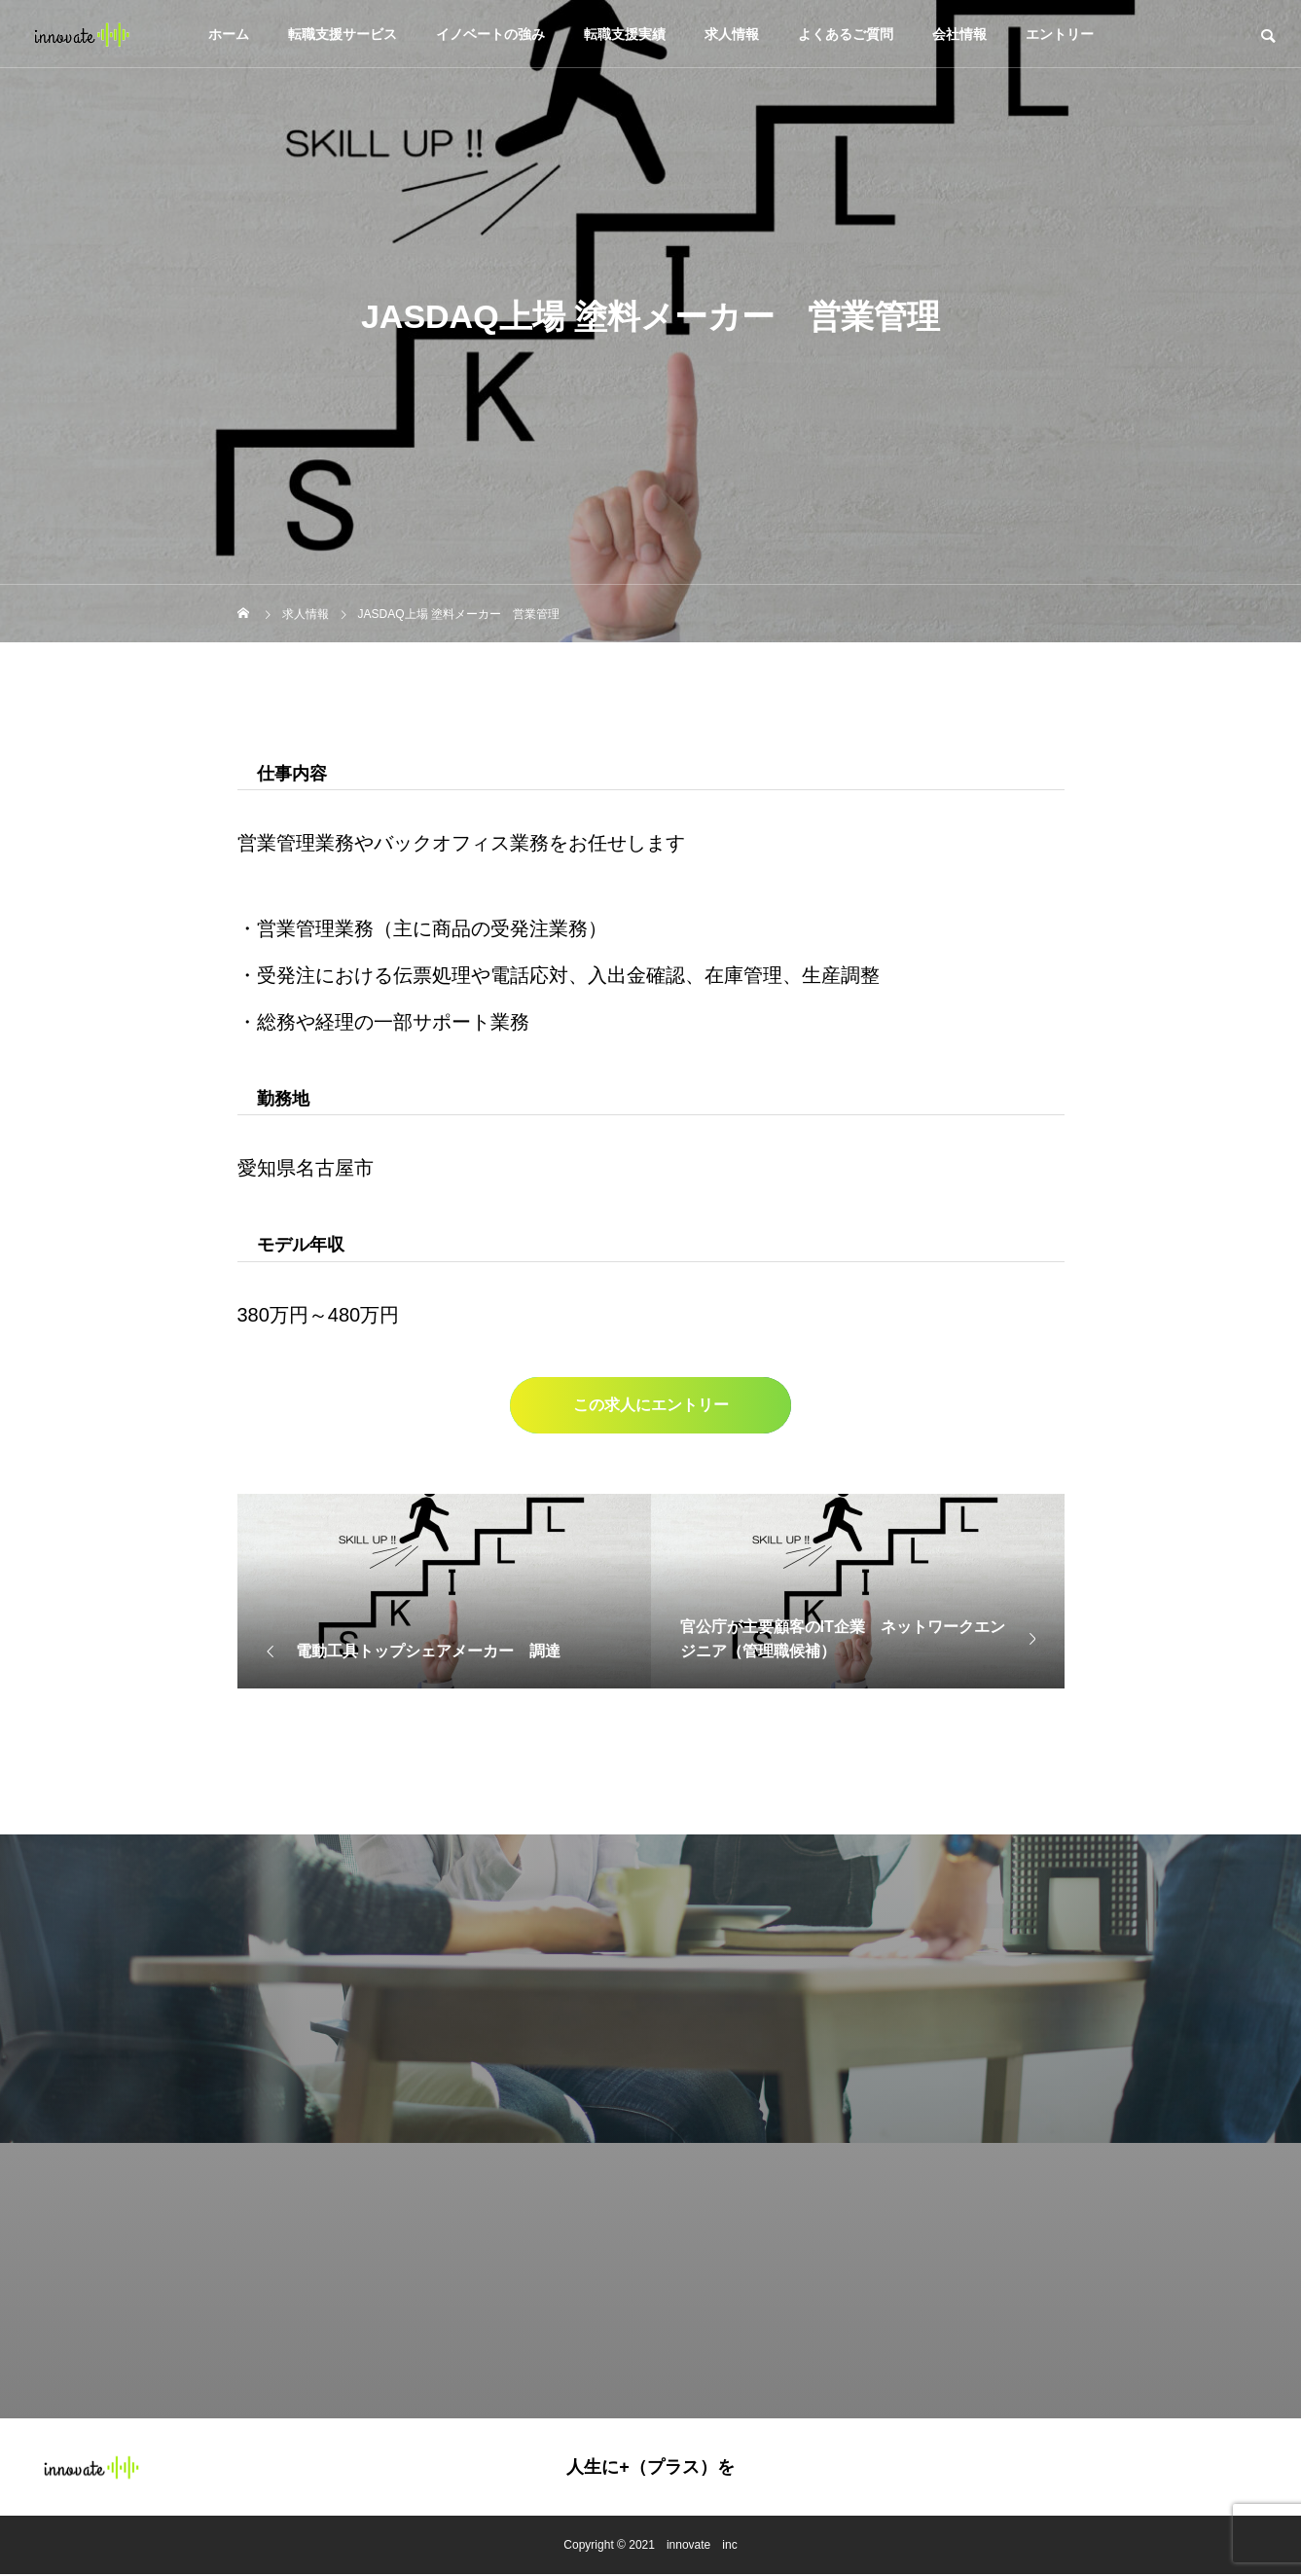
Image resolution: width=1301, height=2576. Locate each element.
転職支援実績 (625, 34)
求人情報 (732, 34)
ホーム (228, 34)
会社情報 (959, 34)
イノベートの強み (490, 34)
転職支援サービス (342, 34)
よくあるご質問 (845, 34)
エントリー (1060, 34)
